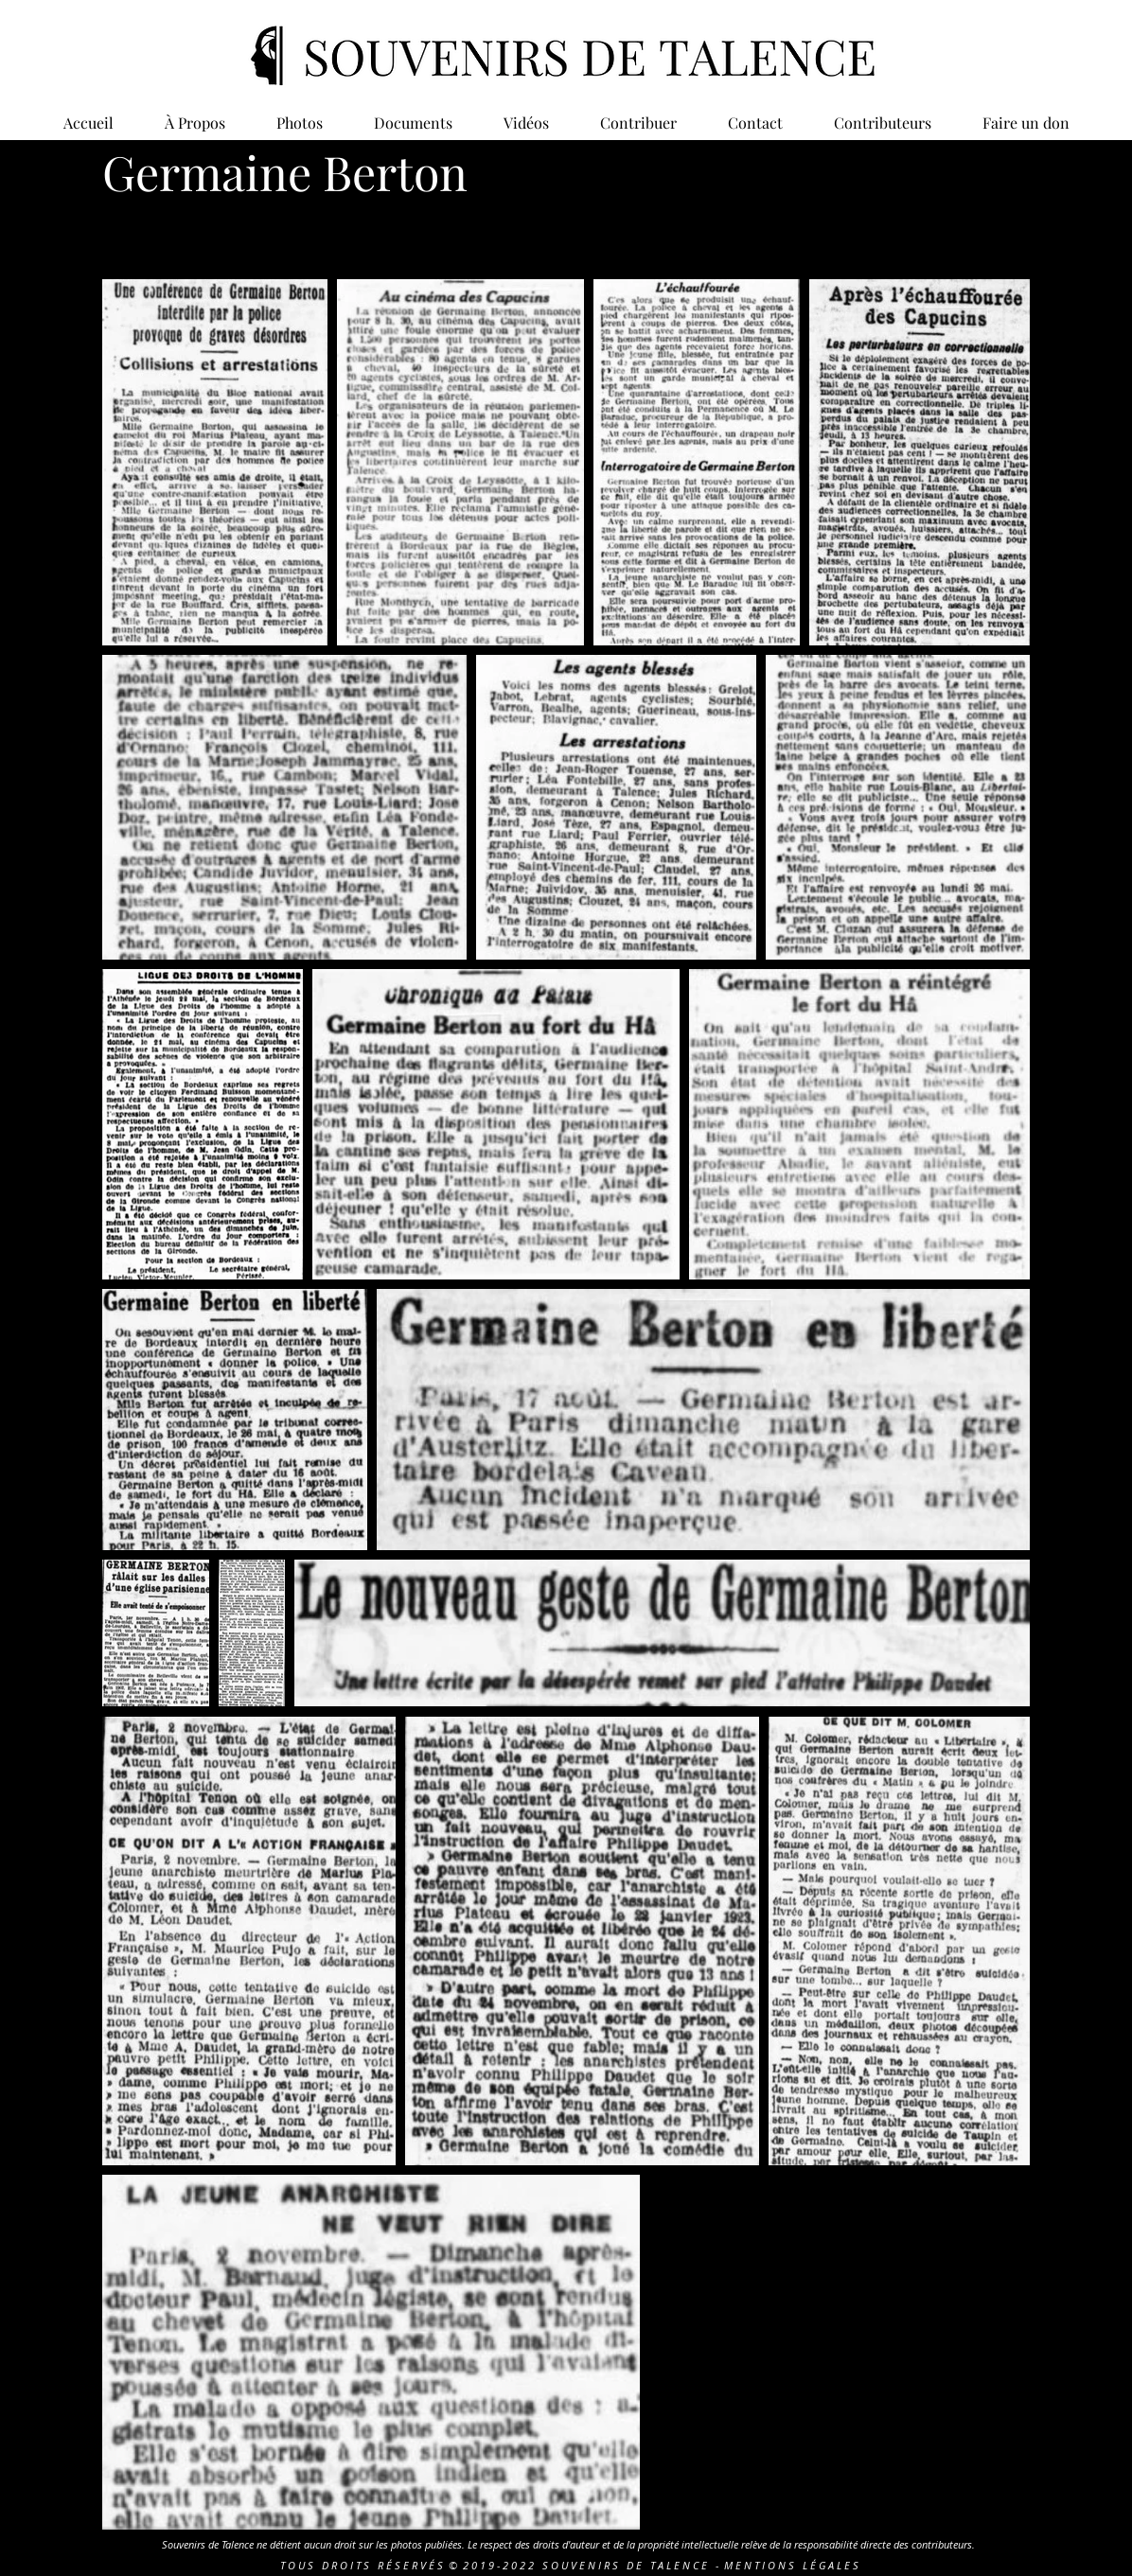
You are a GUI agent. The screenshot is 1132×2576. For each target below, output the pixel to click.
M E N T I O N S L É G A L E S (791, 2565)
